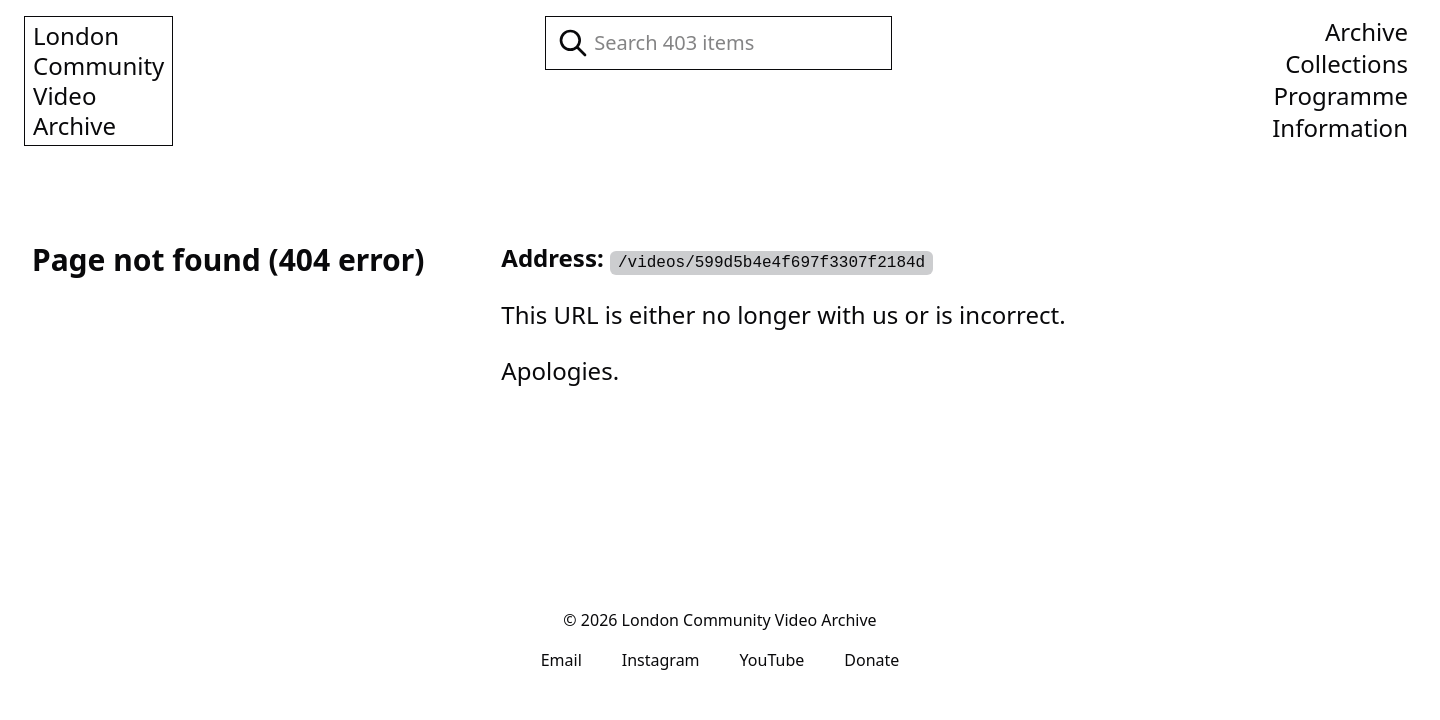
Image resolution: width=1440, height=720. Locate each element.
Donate (871, 660)
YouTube (772, 660)
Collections (1346, 64)
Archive (1366, 32)
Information (1340, 128)
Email (561, 660)
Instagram (661, 660)
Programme (1340, 96)
